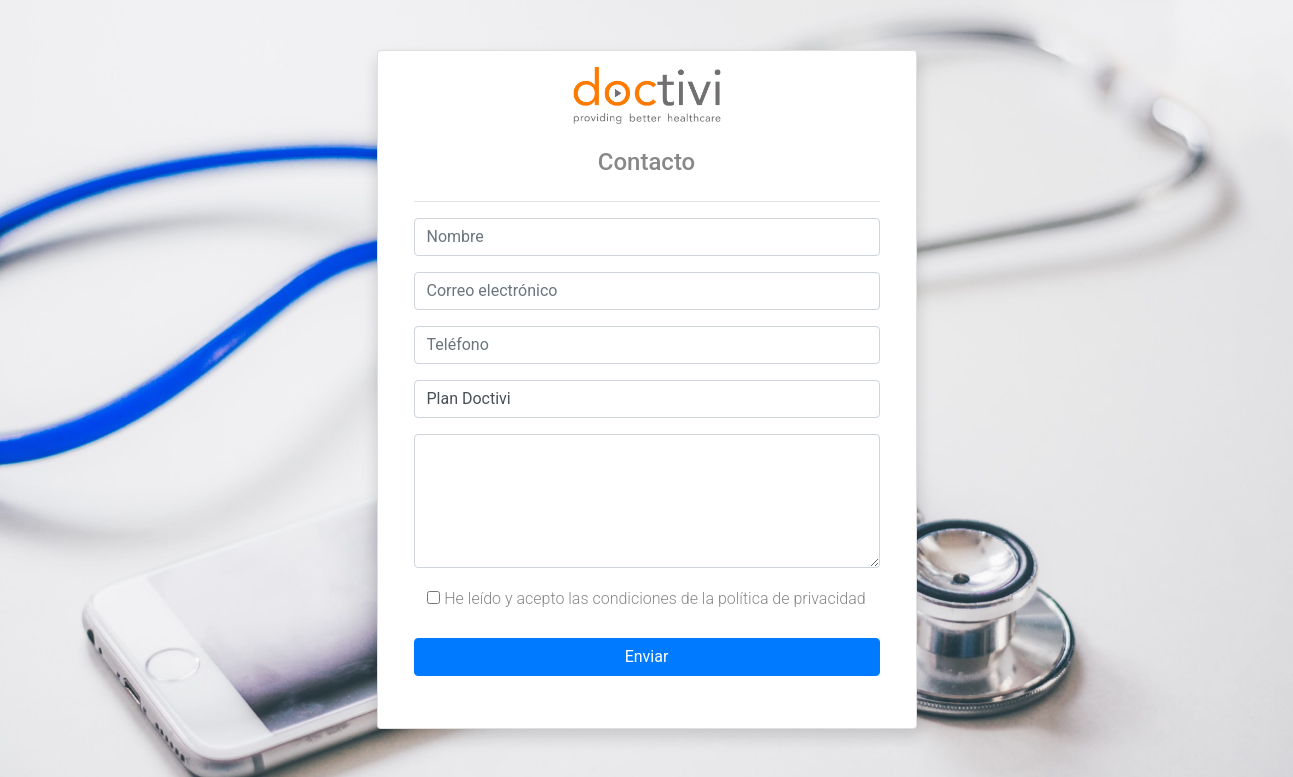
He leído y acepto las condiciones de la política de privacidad (646, 598)
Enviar (647, 656)
